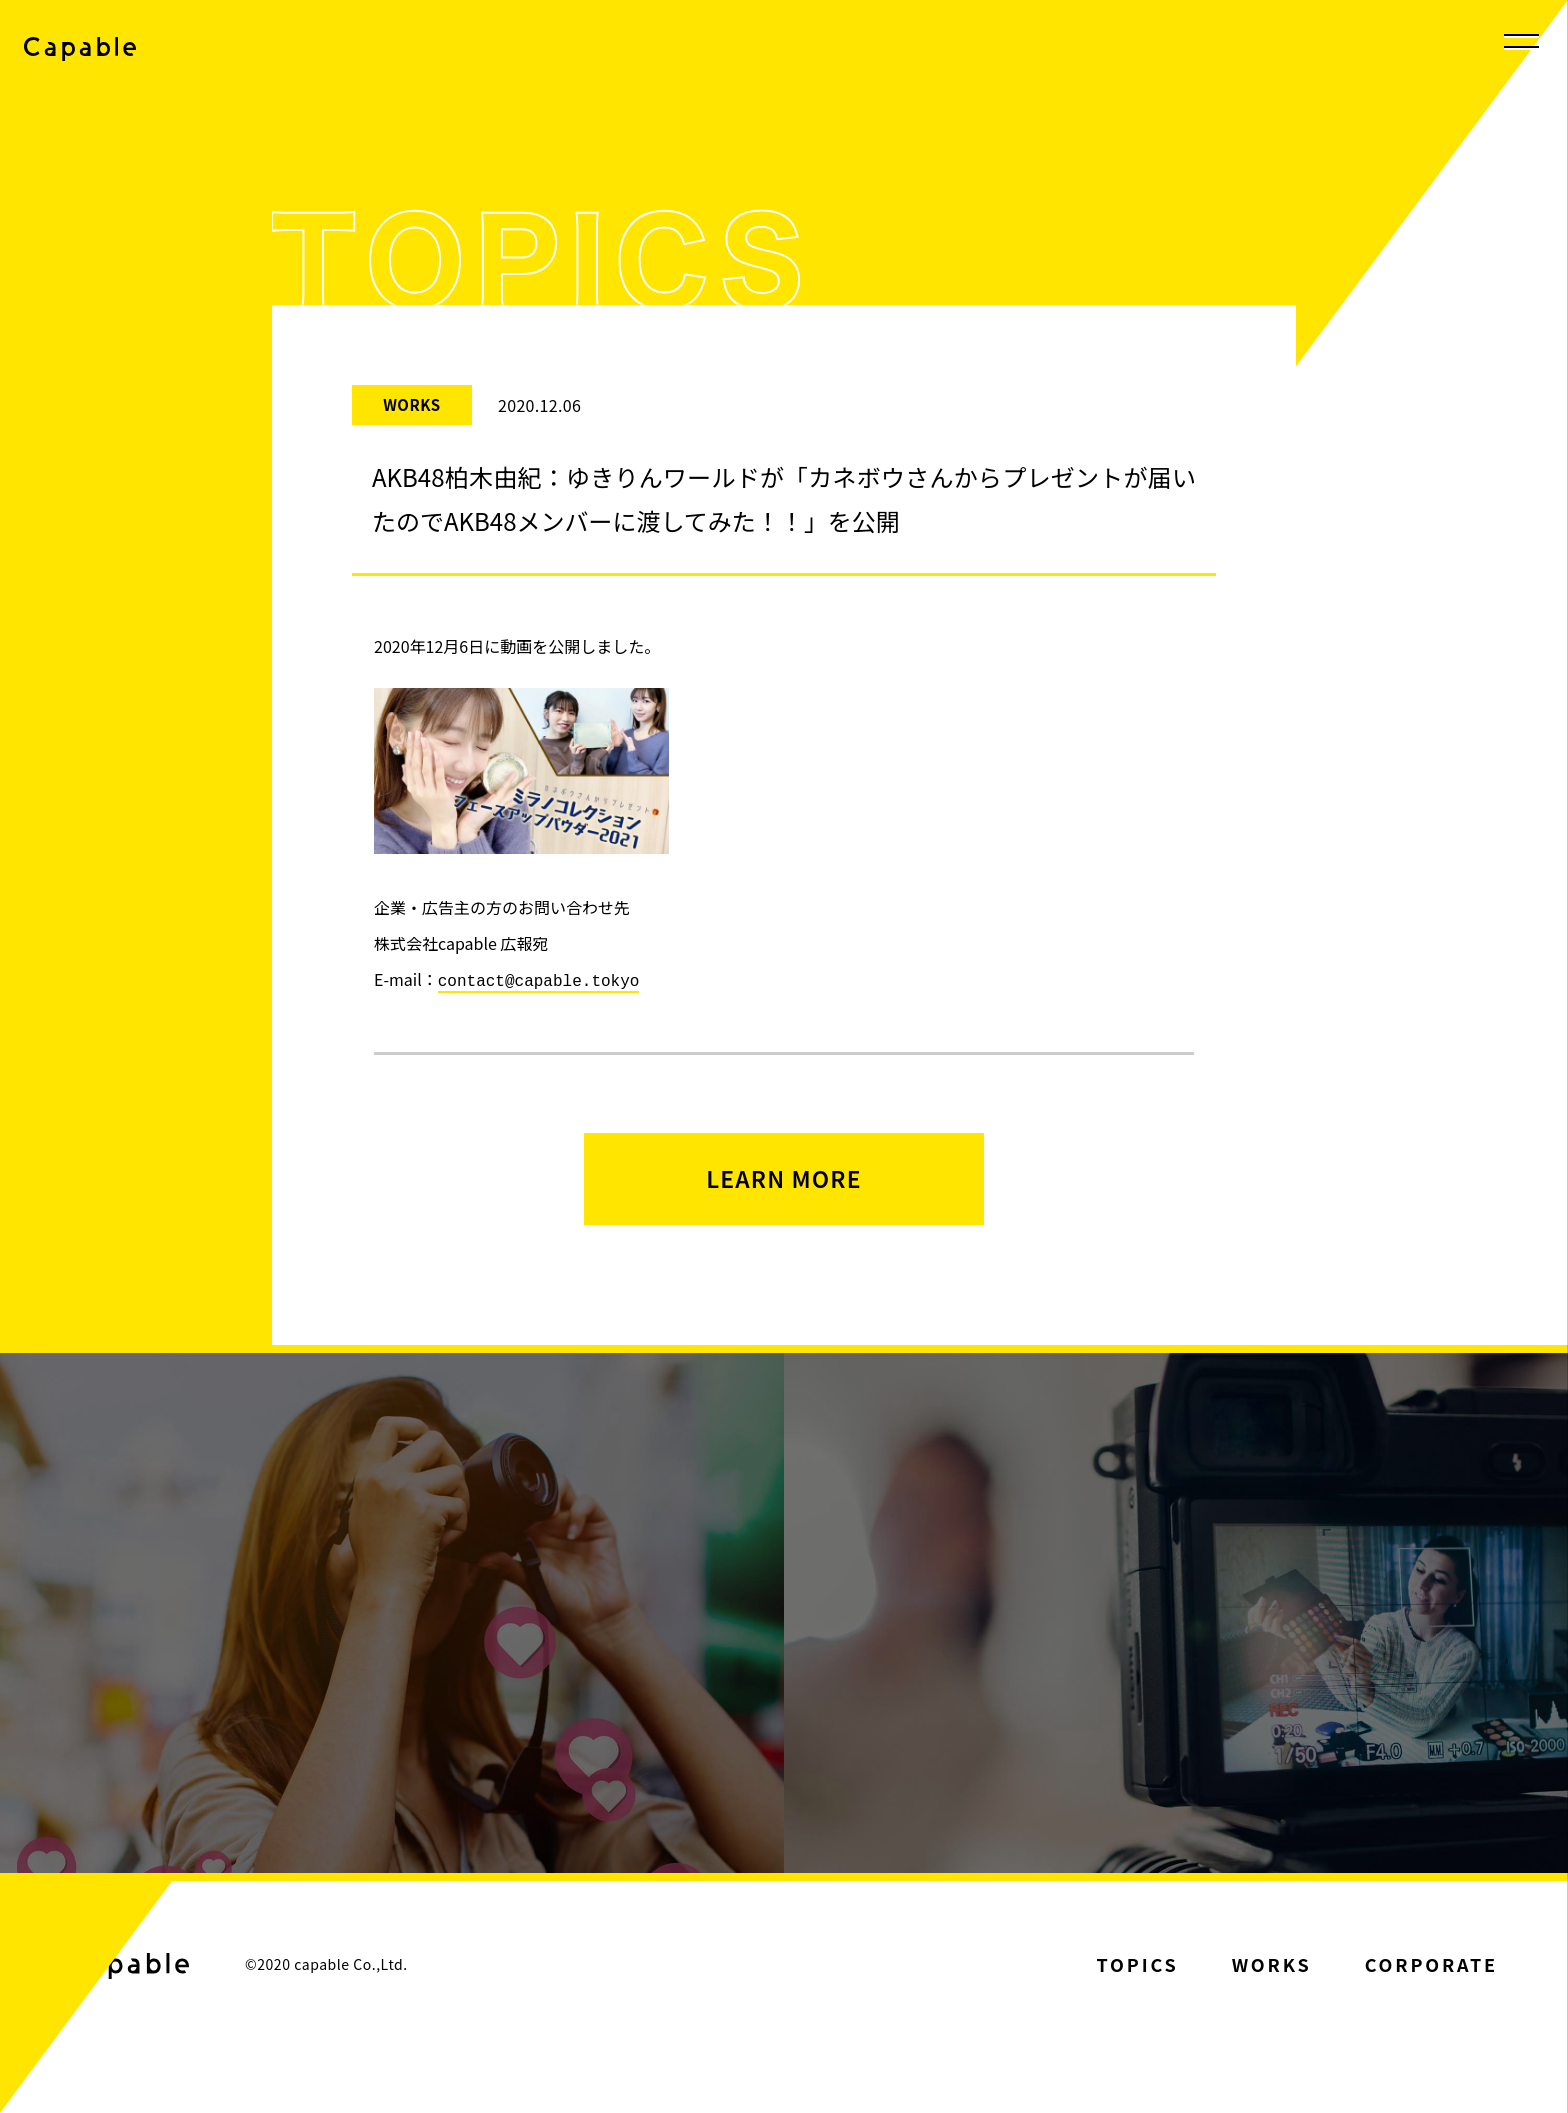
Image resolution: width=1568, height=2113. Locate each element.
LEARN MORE (784, 1180)
